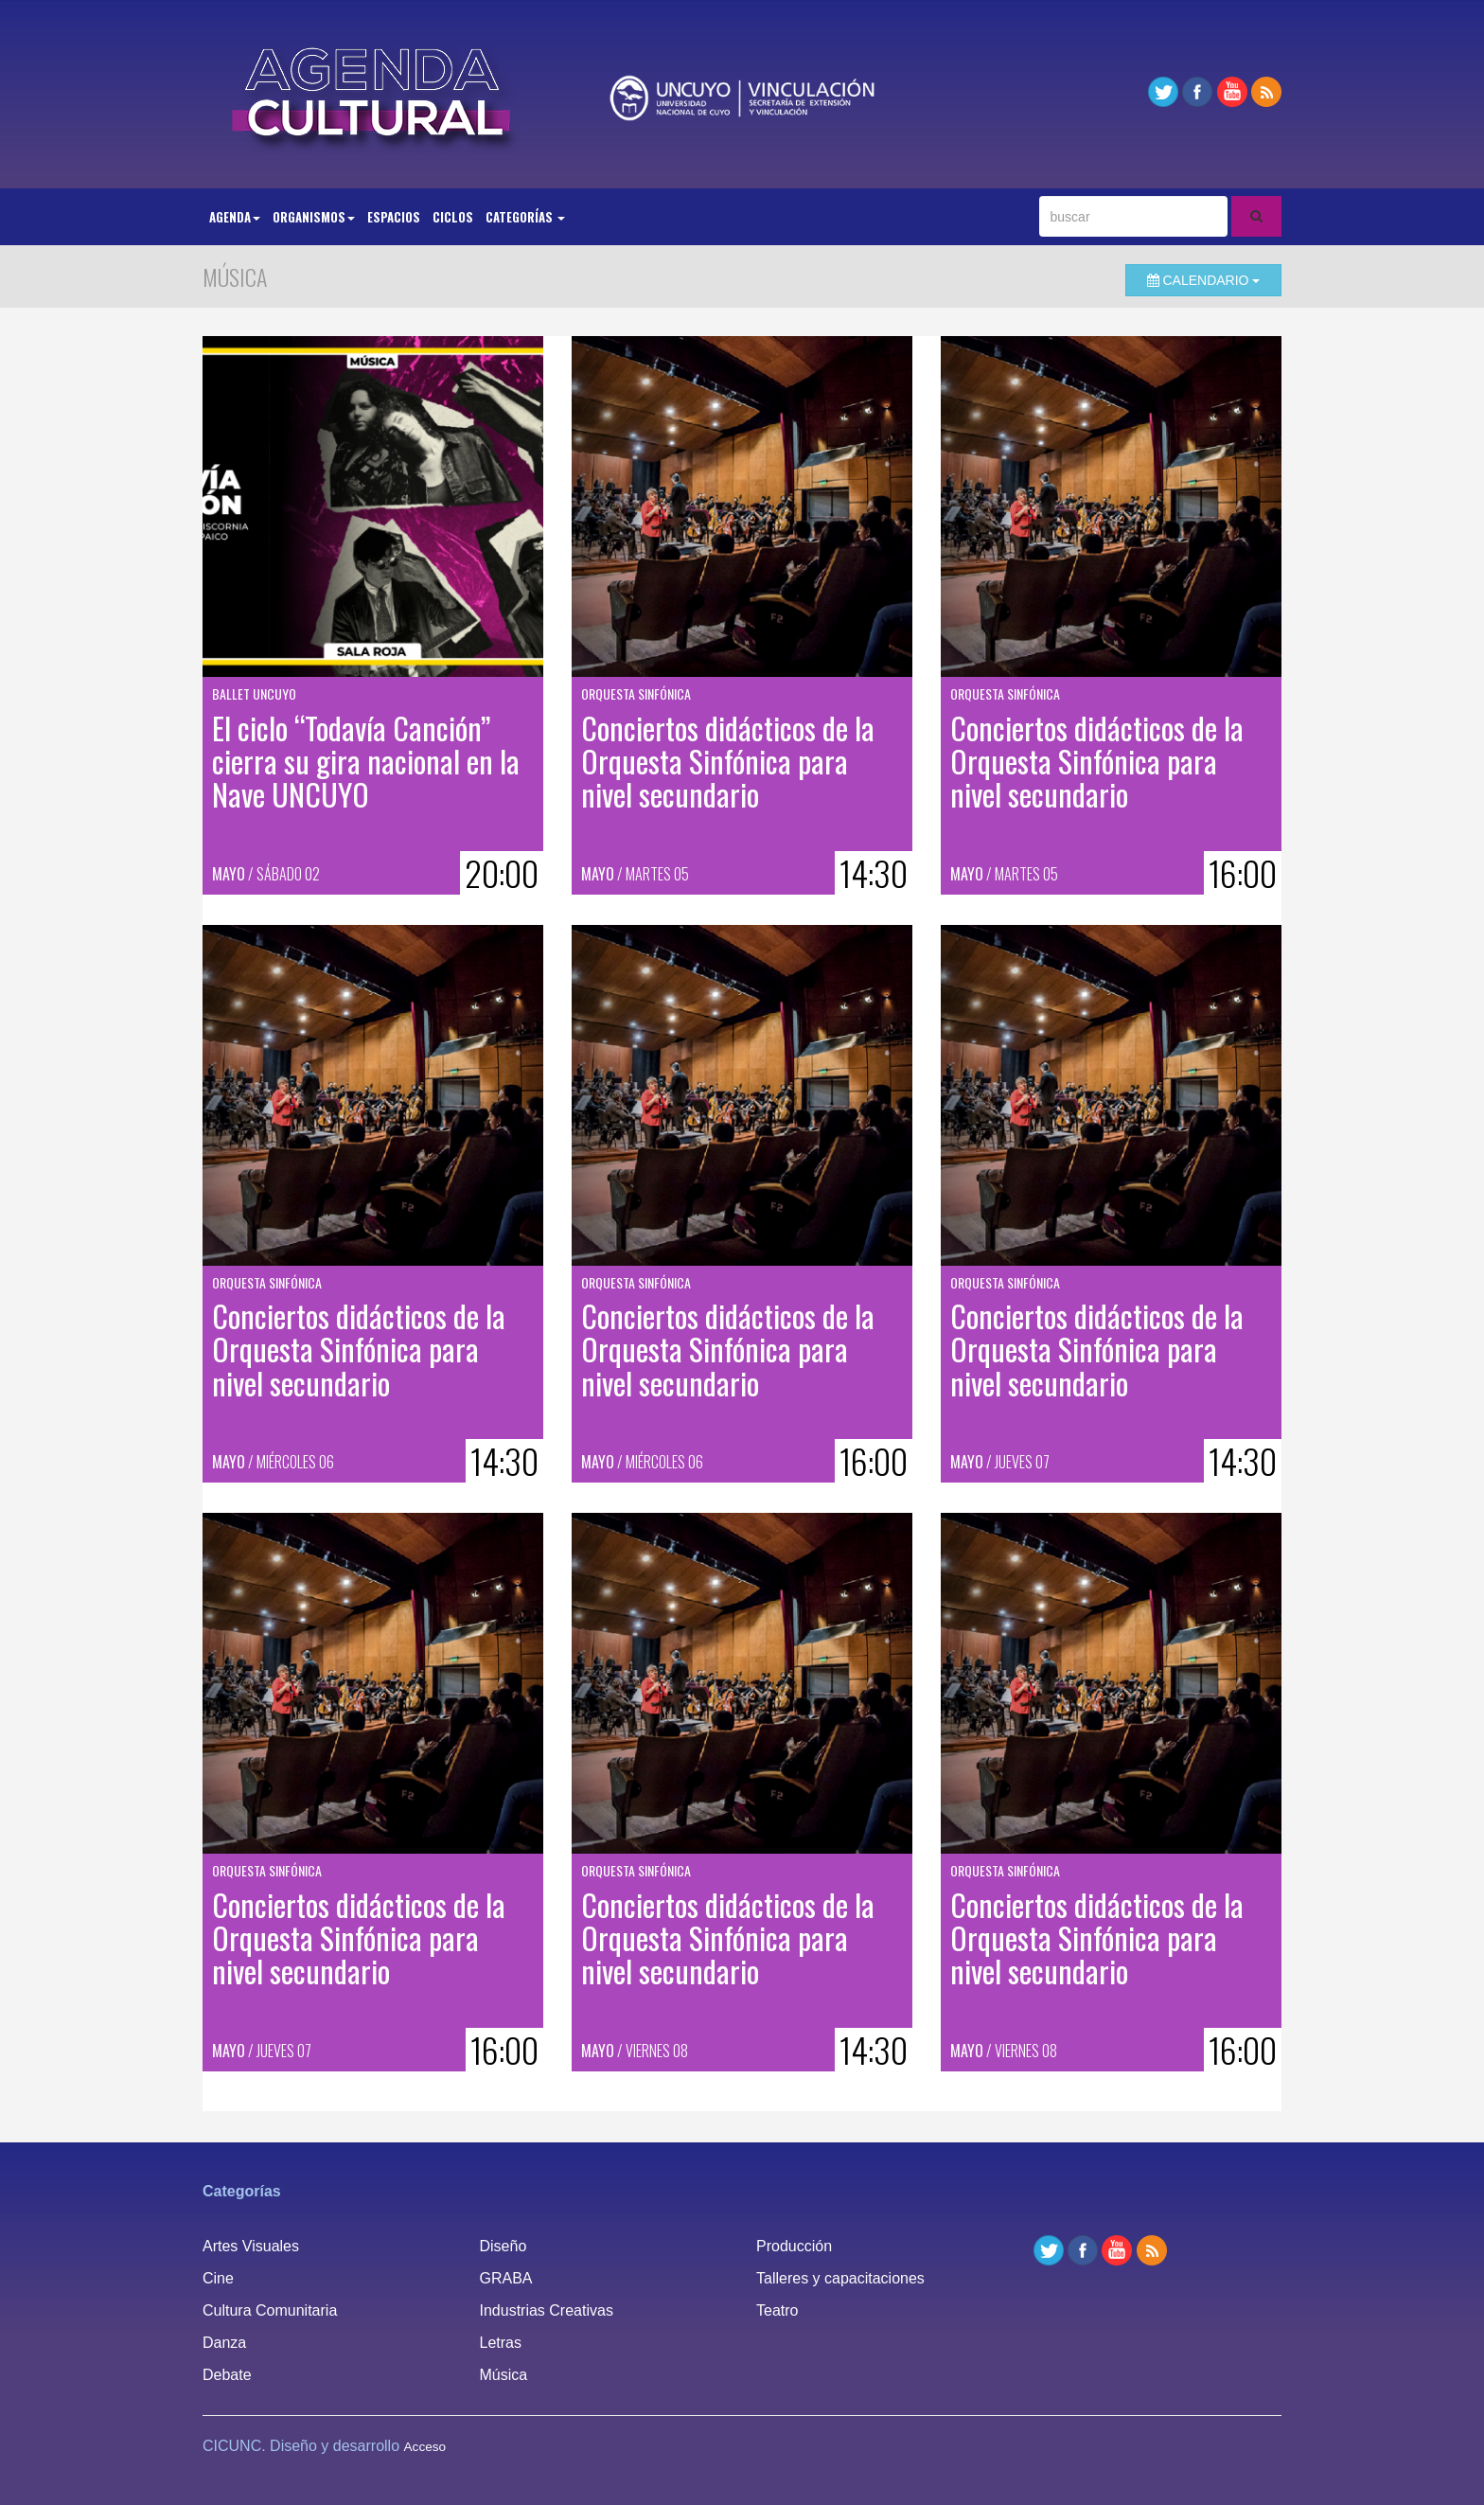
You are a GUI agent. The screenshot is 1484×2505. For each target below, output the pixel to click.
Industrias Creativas (546, 2310)
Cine (218, 2278)
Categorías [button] (525, 216)
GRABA (506, 2278)
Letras (500, 2343)
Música (504, 2375)
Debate (227, 2375)
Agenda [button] (234, 216)
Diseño (503, 2246)
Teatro (777, 2310)
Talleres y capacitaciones (840, 2278)
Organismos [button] (314, 216)
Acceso (425, 2447)
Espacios (393, 216)
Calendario (1204, 280)
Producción (794, 2246)
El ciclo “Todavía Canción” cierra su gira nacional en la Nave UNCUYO (366, 760)
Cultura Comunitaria (270, 2310)
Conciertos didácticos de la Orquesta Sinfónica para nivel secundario (727, 760)
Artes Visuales (251, 2246)
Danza (224, 2343)
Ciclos (453, 216)
